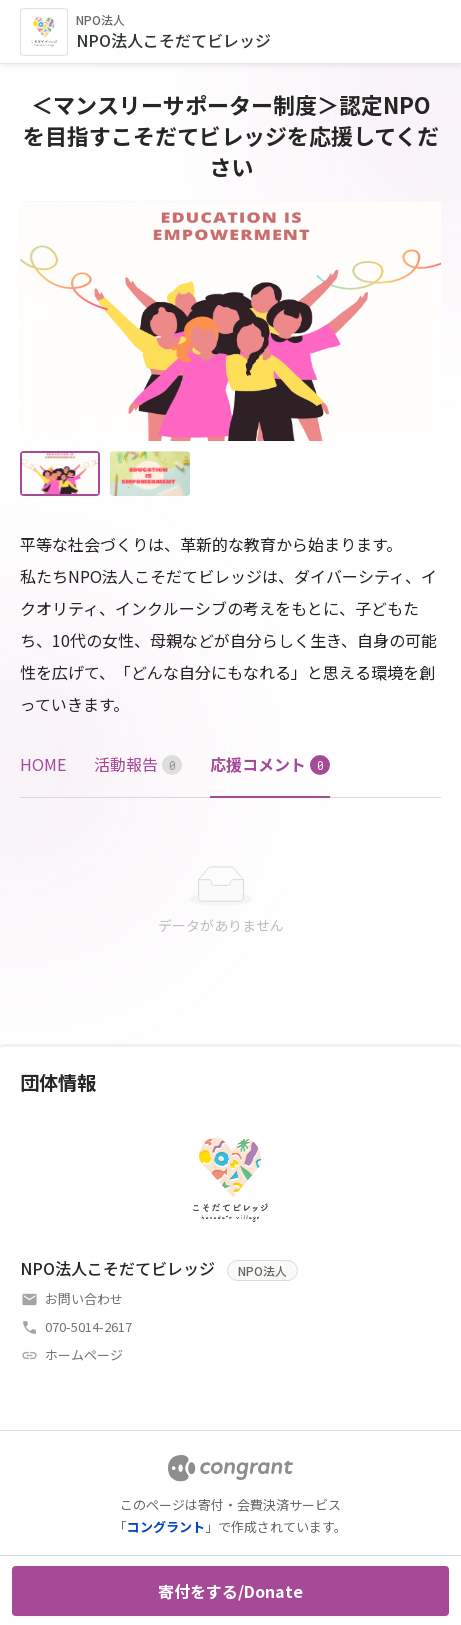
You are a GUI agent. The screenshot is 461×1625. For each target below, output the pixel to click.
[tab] (43, 764)
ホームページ (84, 1354)
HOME (43, 764)
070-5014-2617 (88, 1326)
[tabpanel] (230, 901)
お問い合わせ (84, 1298)
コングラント (166, 1526)
